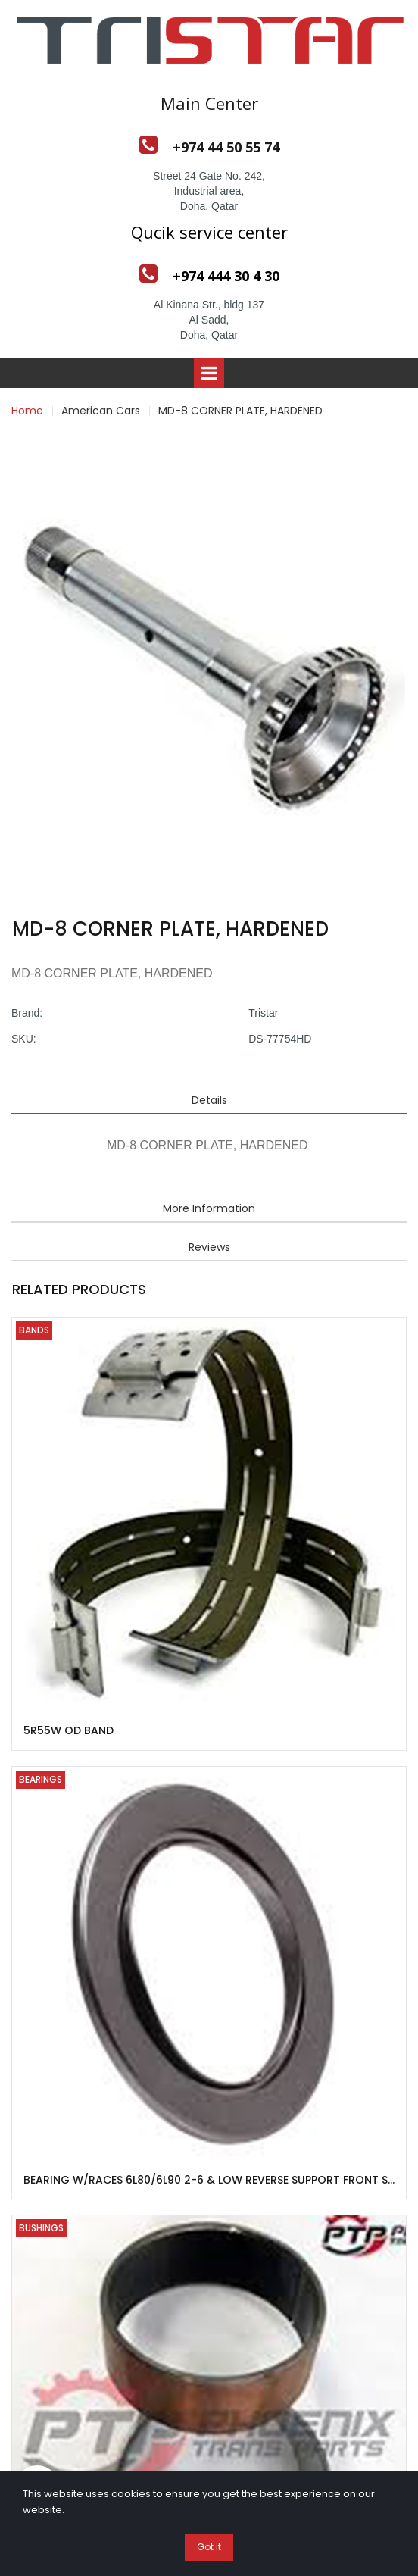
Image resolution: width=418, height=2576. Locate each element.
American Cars (100, 410)
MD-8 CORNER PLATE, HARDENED (240, 410)
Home (27, 410)
